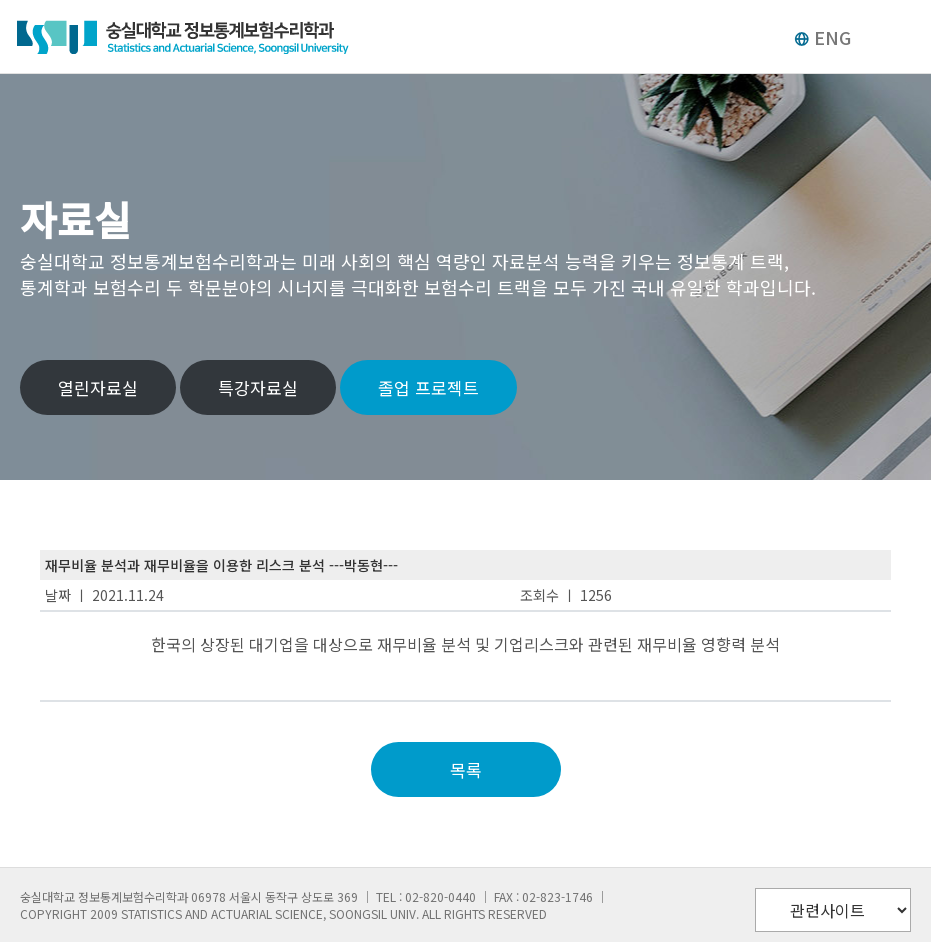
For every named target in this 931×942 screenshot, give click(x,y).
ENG (822, 37)
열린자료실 (98, 387)
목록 (466, 769)
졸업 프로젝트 (428, 387)
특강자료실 (258, 387)
